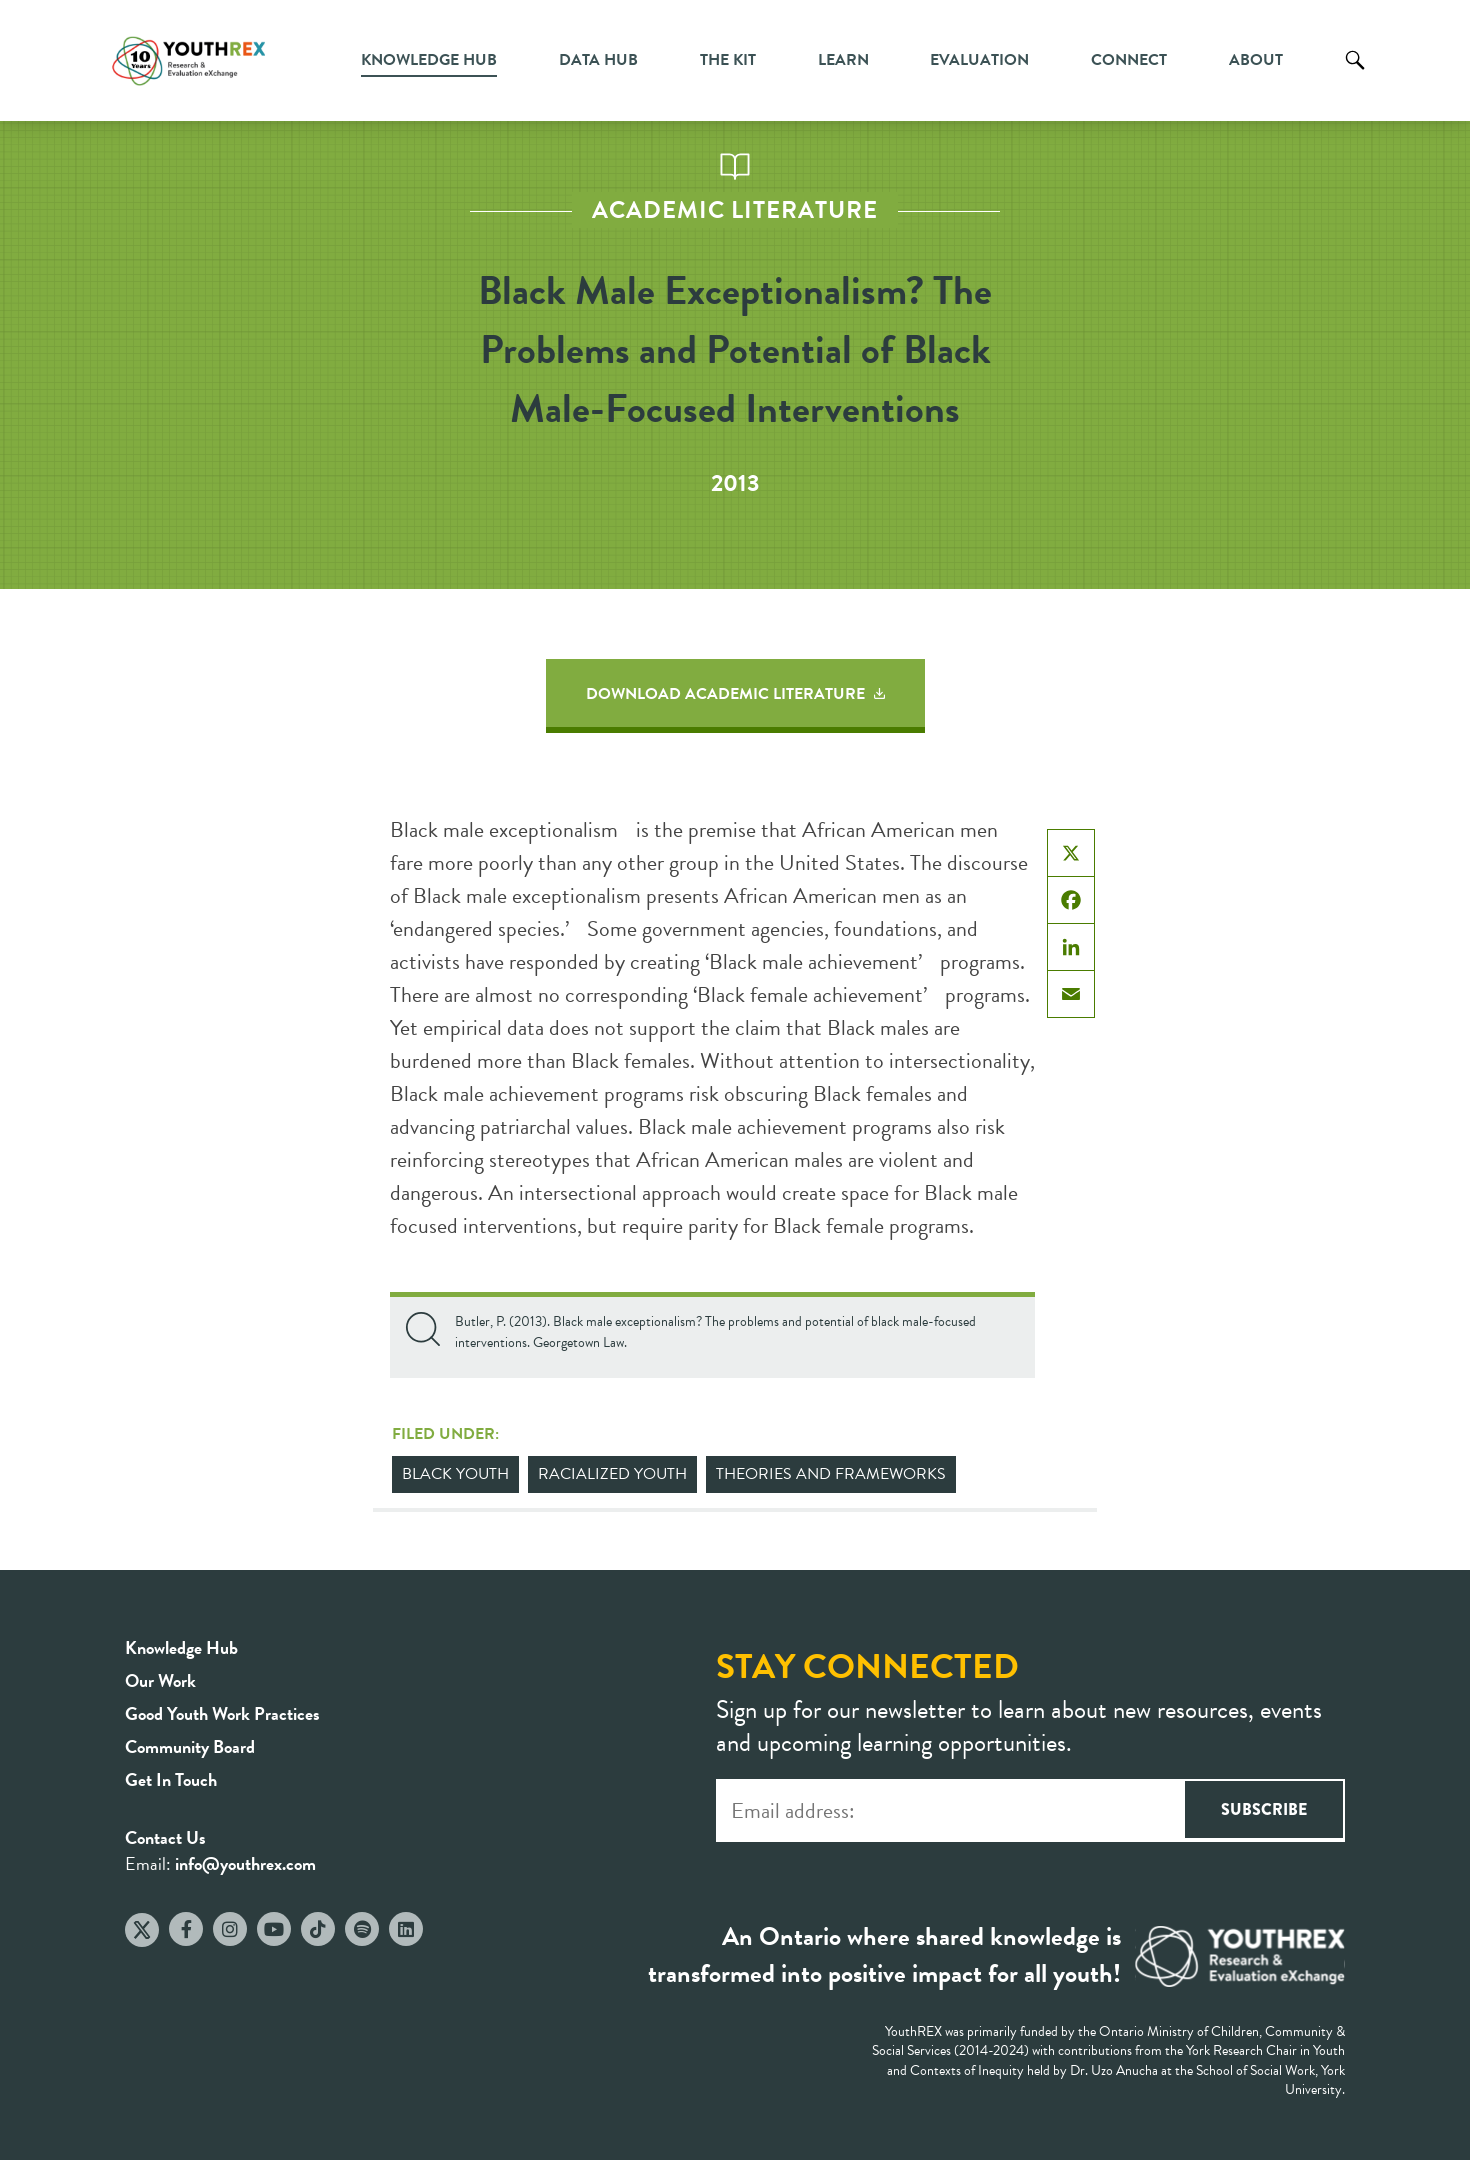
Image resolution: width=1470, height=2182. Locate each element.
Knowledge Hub (429, 60)
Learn (843, 60)
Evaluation (979, 60)
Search (1355, 75)
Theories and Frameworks (831, 1474)
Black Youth (455, 1474)
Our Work (160, 1680)
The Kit (728, 60)
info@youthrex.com (245, 1863)
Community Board (190, 1746)
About (1256, 60)
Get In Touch (171, 1779)
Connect (1129, 60)
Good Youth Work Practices (222, 1713)
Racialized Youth (612, 1474)
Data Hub (598, 60)
